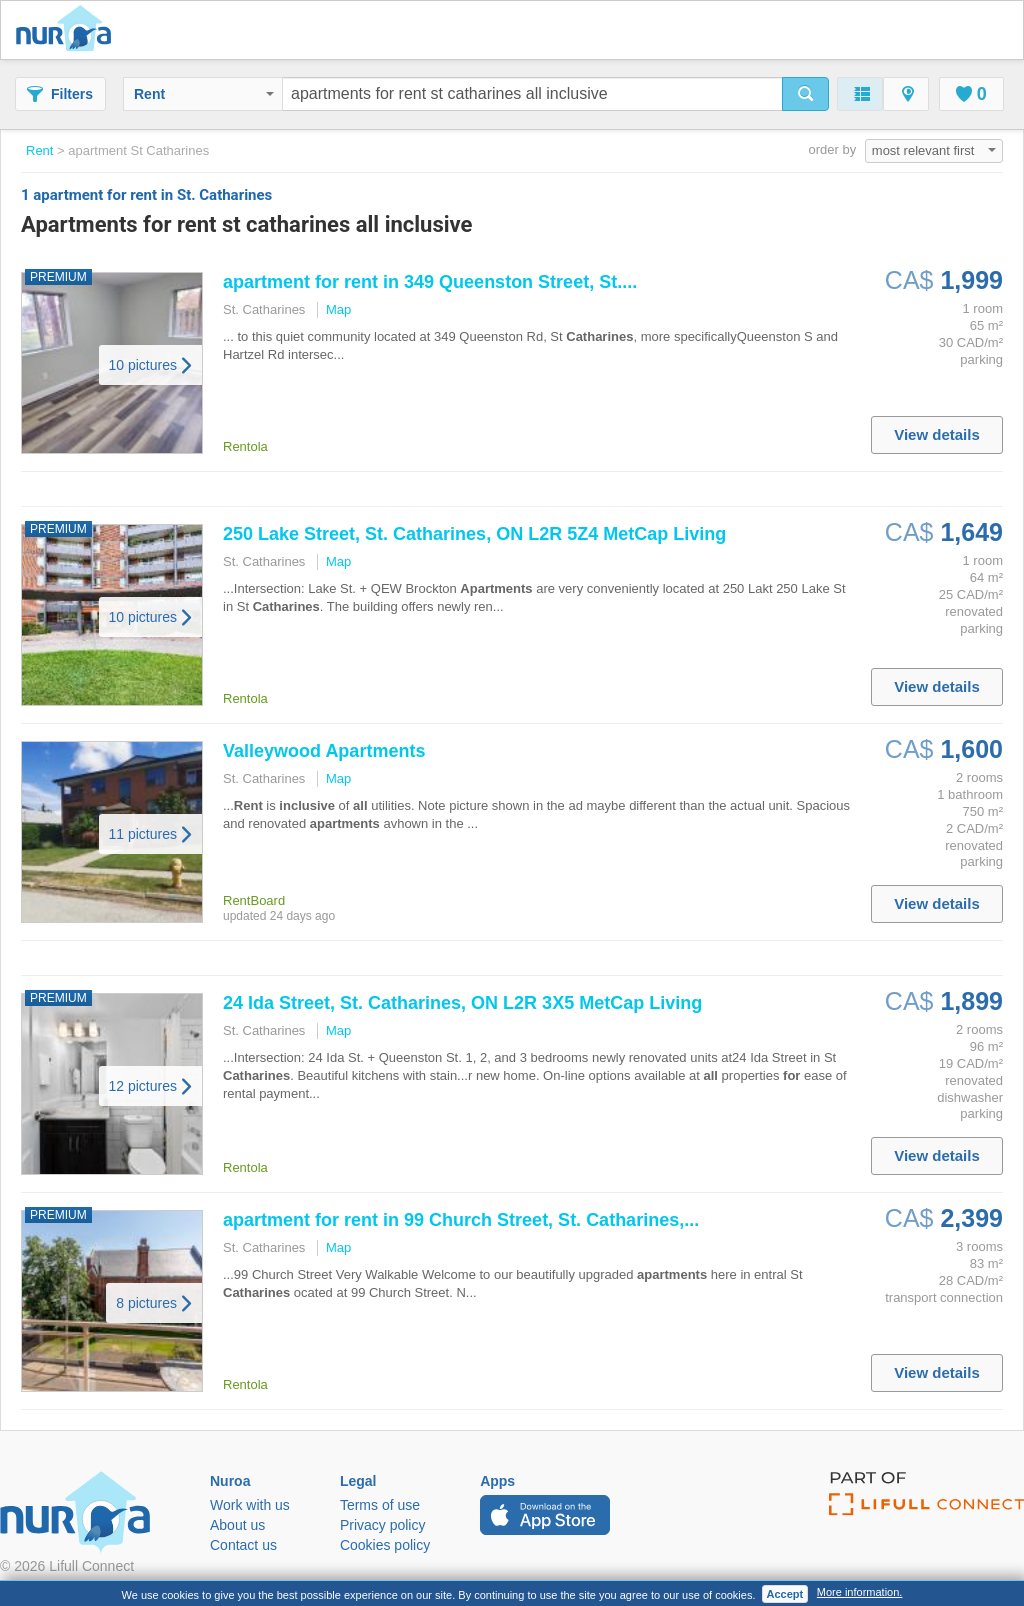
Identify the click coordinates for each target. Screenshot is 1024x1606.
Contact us (243, 1545)
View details (937, 434)
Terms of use (380, 1505)
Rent (204, 94)
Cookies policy (385, 1545)
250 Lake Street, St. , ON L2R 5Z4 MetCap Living (474, 534)
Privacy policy (383, 1525)
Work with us (250, 1505)
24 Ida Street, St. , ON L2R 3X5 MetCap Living (462, 1003)
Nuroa (68, 30)
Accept (785, 1594)
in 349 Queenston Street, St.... (430, 282)
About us (237, 1525)
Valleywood (324, 751)
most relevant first (934, 150)
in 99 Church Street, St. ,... (461, 1220)
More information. (860, 1592)
